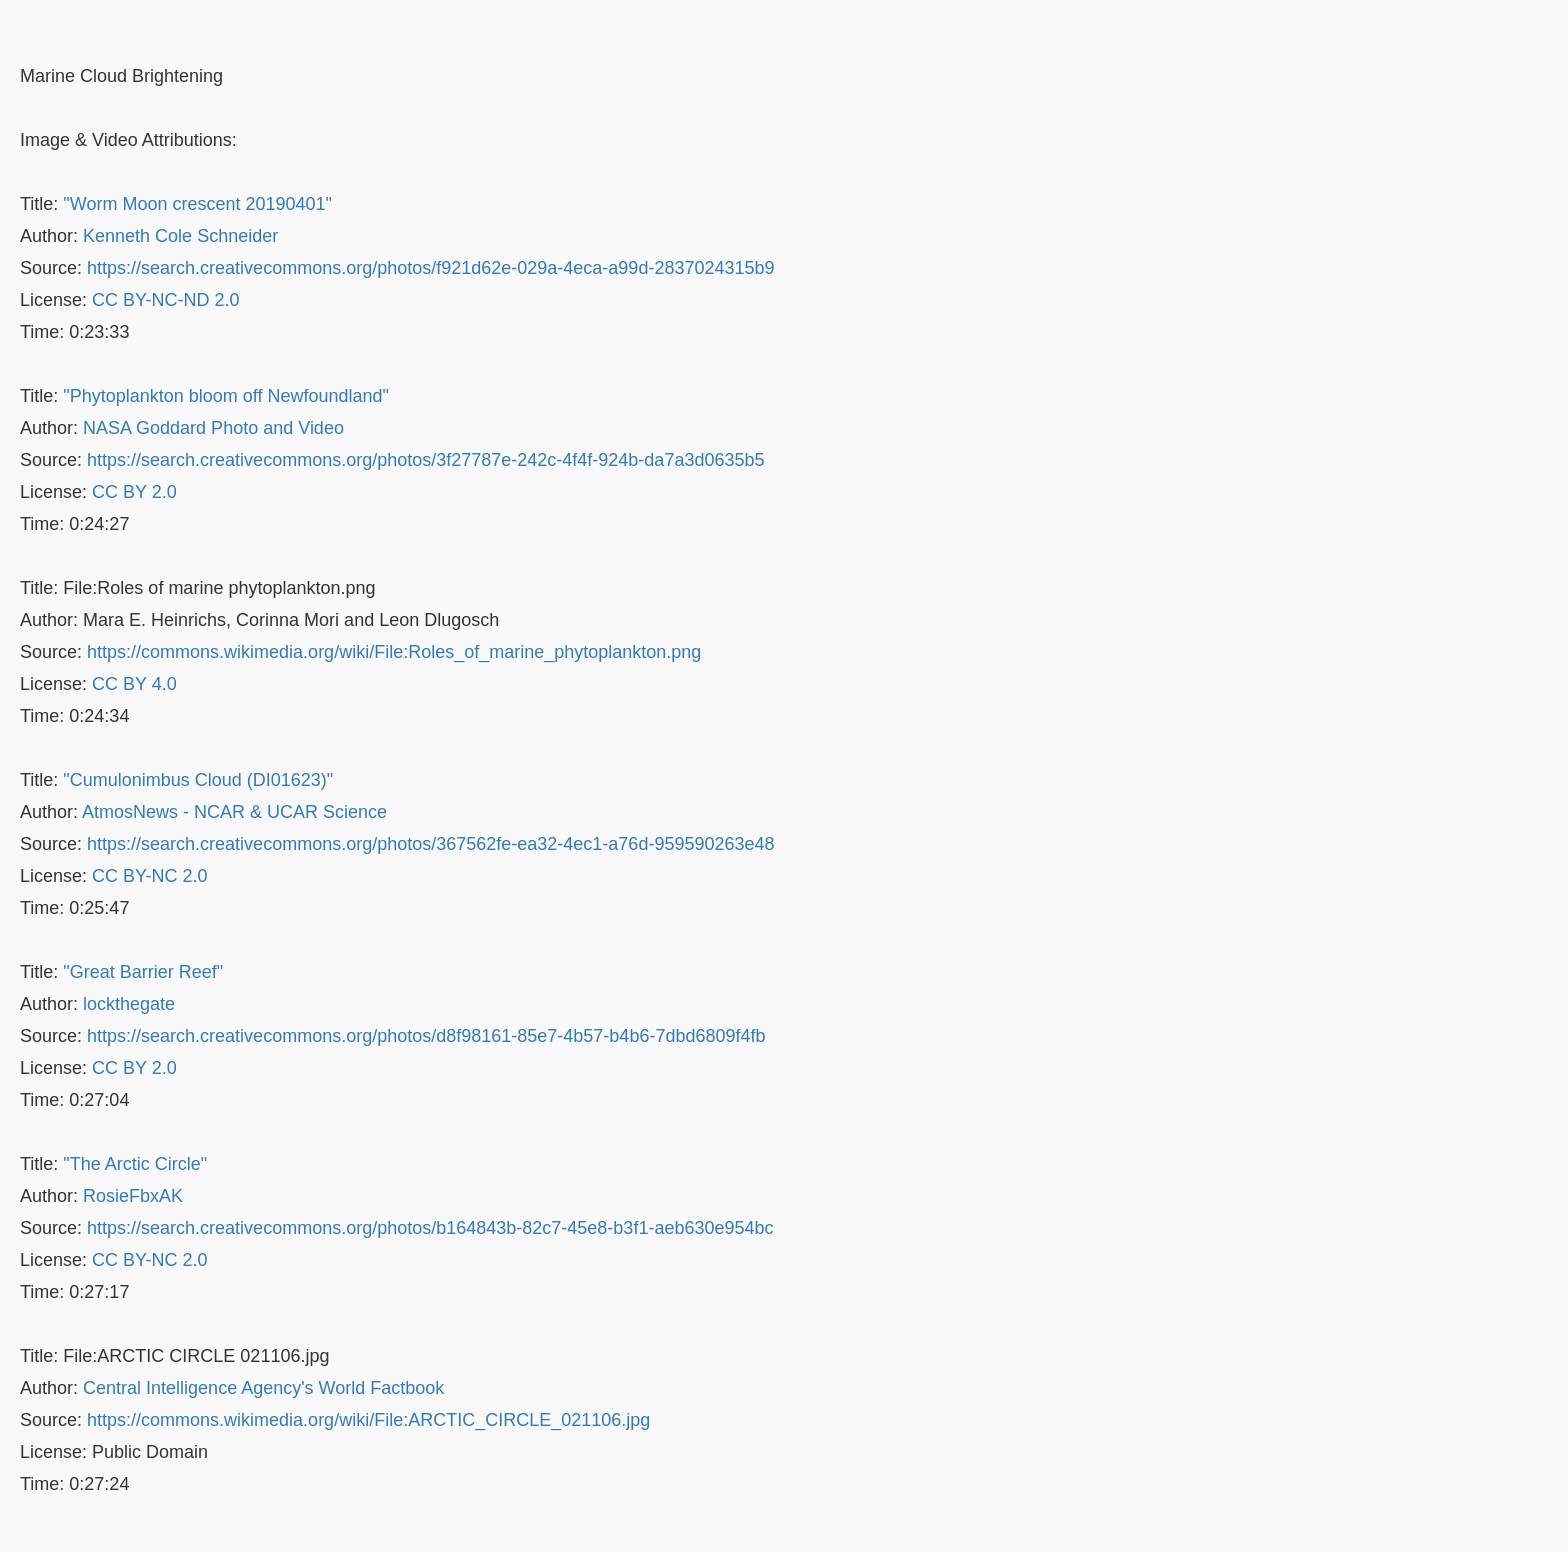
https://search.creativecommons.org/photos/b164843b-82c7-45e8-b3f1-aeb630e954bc (430, 1228)
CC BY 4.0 (134, 684)
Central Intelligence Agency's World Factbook (263, 1388)
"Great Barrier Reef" (143, 972)
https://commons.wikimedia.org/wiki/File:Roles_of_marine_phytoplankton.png (394, 652)
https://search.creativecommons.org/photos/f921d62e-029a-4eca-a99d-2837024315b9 (430, 268)
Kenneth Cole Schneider (180, 236)
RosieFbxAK (133, 1196)
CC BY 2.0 (134, 492)
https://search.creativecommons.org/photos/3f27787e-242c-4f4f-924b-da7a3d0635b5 (425, 460)
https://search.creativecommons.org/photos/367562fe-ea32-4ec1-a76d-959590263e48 (430, 844)
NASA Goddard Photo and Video (213, 428)
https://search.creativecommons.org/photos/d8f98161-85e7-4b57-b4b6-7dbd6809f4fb (426, 1036)
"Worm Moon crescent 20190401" (197, 204)
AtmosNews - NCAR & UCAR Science (234, 812)
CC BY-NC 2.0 (149, 876)
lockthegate (129, 1004)
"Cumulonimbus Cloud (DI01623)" (198, 780)
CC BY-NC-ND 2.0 (165, 300)
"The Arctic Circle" (135, 1164)
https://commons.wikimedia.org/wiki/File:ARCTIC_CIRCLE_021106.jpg (368, 1420)
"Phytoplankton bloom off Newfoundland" (226, 396)
